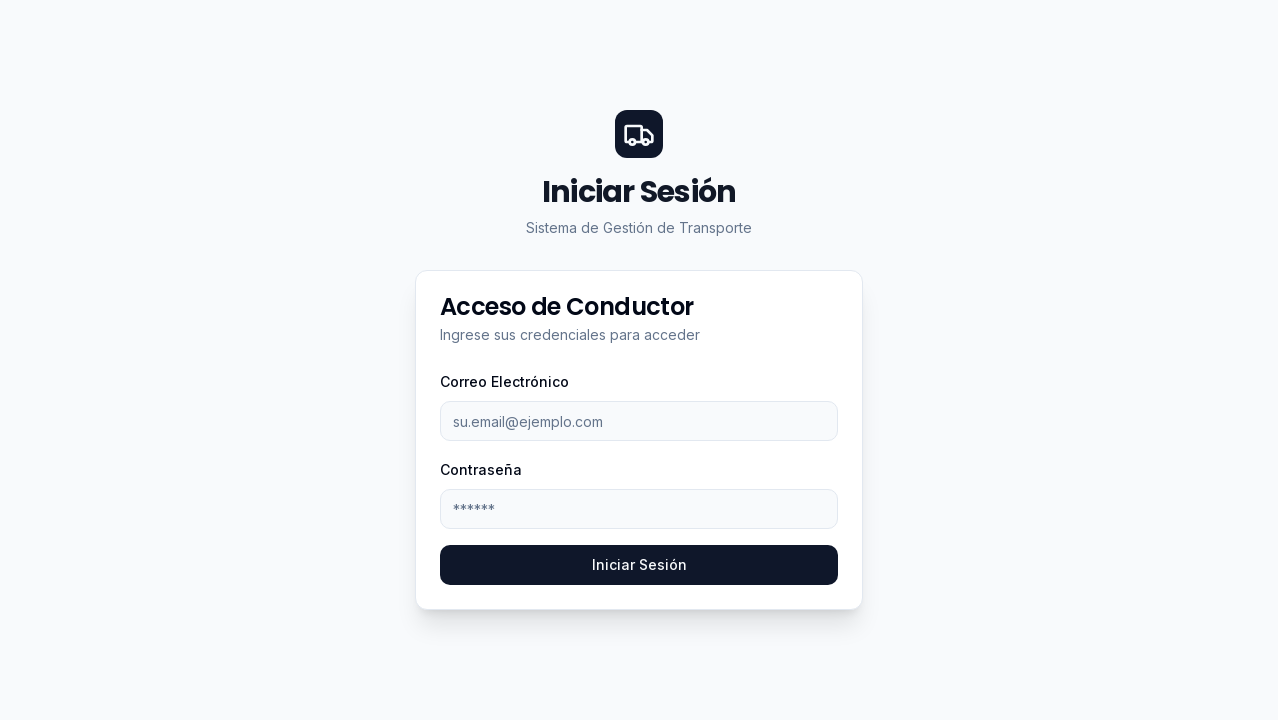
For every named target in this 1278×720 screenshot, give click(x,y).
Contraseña (481, 469)
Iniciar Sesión (639, 564)
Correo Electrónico (504, 381)
